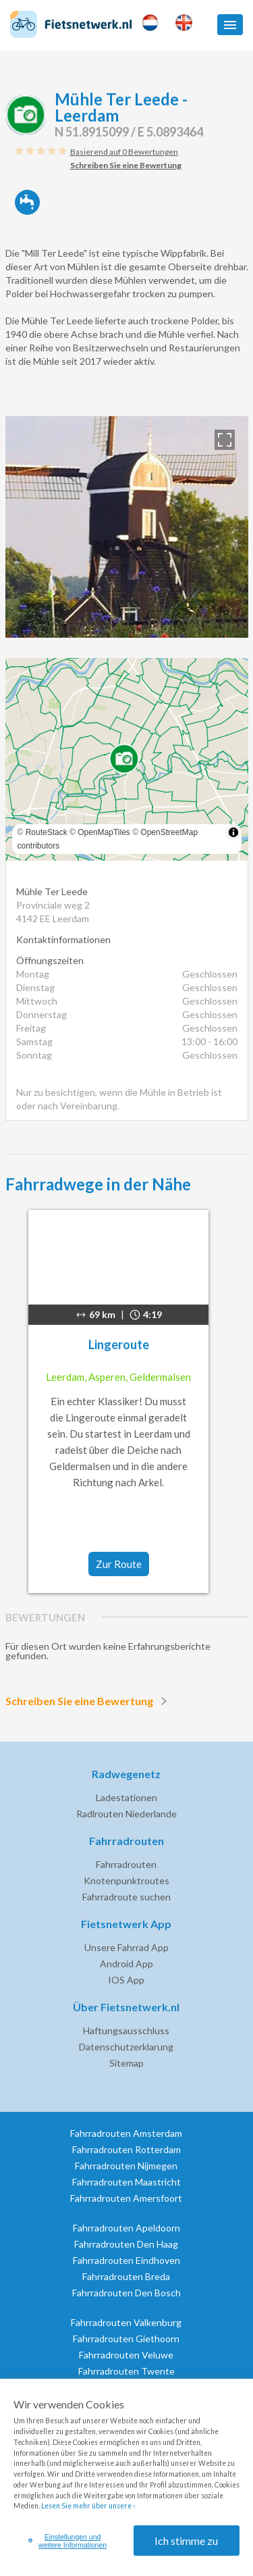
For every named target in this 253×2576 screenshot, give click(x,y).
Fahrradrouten (126, 1864)
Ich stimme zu (186, 2540)
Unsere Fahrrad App (126, 1947)
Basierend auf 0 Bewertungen (124, 152)
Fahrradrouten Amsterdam (126, 2133)
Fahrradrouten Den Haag (126, 2244)
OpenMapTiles (104, 832)
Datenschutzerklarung (126, 2046)
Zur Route (119, 1564)
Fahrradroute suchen (126, 1896)
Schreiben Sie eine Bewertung (88, 1701)
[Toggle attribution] (233, 832)
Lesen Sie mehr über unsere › (88, 2506)
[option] (126, 527)
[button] (230, 24)
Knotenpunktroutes (126, 1880)
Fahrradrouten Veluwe (126, 2354)
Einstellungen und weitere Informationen (67, 2541)
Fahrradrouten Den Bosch (126, 2292)
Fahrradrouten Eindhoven (126, 2260)
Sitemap (126, 2063)
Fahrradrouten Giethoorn (126, 2338)
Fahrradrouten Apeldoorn (126, 2227)
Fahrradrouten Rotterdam (126, 2149)
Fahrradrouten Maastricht (126, 2182)
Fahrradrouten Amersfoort (126, 2198)
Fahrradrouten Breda (126, 2276)
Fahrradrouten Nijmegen (126, 2165)
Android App (126, 1963)
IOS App (126, 1980)
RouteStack (46, 832)
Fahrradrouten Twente (126, 2371)
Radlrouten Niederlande (126, 1813)
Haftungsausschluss (126, 2030)
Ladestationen (126, 1797)
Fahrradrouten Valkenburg (126, 2322)
